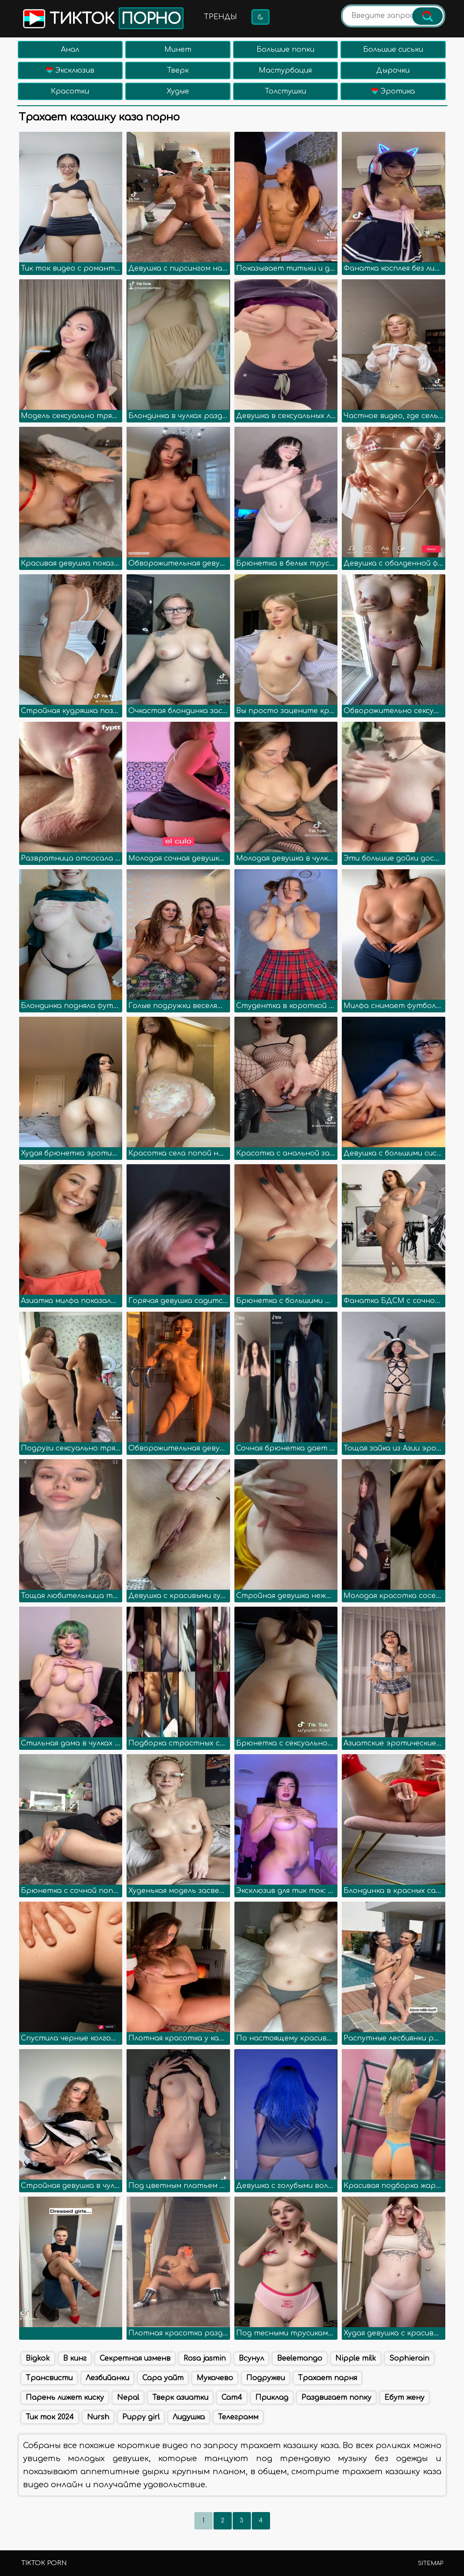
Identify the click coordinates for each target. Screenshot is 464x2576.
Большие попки (285, 50)
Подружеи (265, 2378)
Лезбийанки (107, 2378)
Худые (178, 91)
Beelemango (299, 2358)
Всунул (251, 2358)
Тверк (178, 70)
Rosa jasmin (205, 2358)
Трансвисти (49, 2378)
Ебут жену (404, 2398)
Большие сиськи (393, 50)
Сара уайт (163, 2378)
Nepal (128, 2398)
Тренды (220, 17)
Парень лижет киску (65, 2398)
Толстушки (285, 91)
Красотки (70, 91)
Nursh (98, 2417)
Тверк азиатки (180, 2398)
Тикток (102, 18)
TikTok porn (44, 2563)
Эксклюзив (70, 70)
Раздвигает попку (336, 2398)
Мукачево (215, 2378)
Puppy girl (141, 2417)
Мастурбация (285, 70)
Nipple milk (355, 2358)
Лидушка (189, 2417)
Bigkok (38, 2358)
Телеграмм (238, 2417)
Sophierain (409, 2358)
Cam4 (231, 2398)
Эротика (393, 91)
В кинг (75, 2358)
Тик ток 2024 (50, 2417)
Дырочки (393, 70)
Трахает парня (327, 2378)
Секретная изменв (135, 2358)
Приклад (271, 2398)
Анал (70, 50)
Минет (177, 50)
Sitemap (430, 2563)
